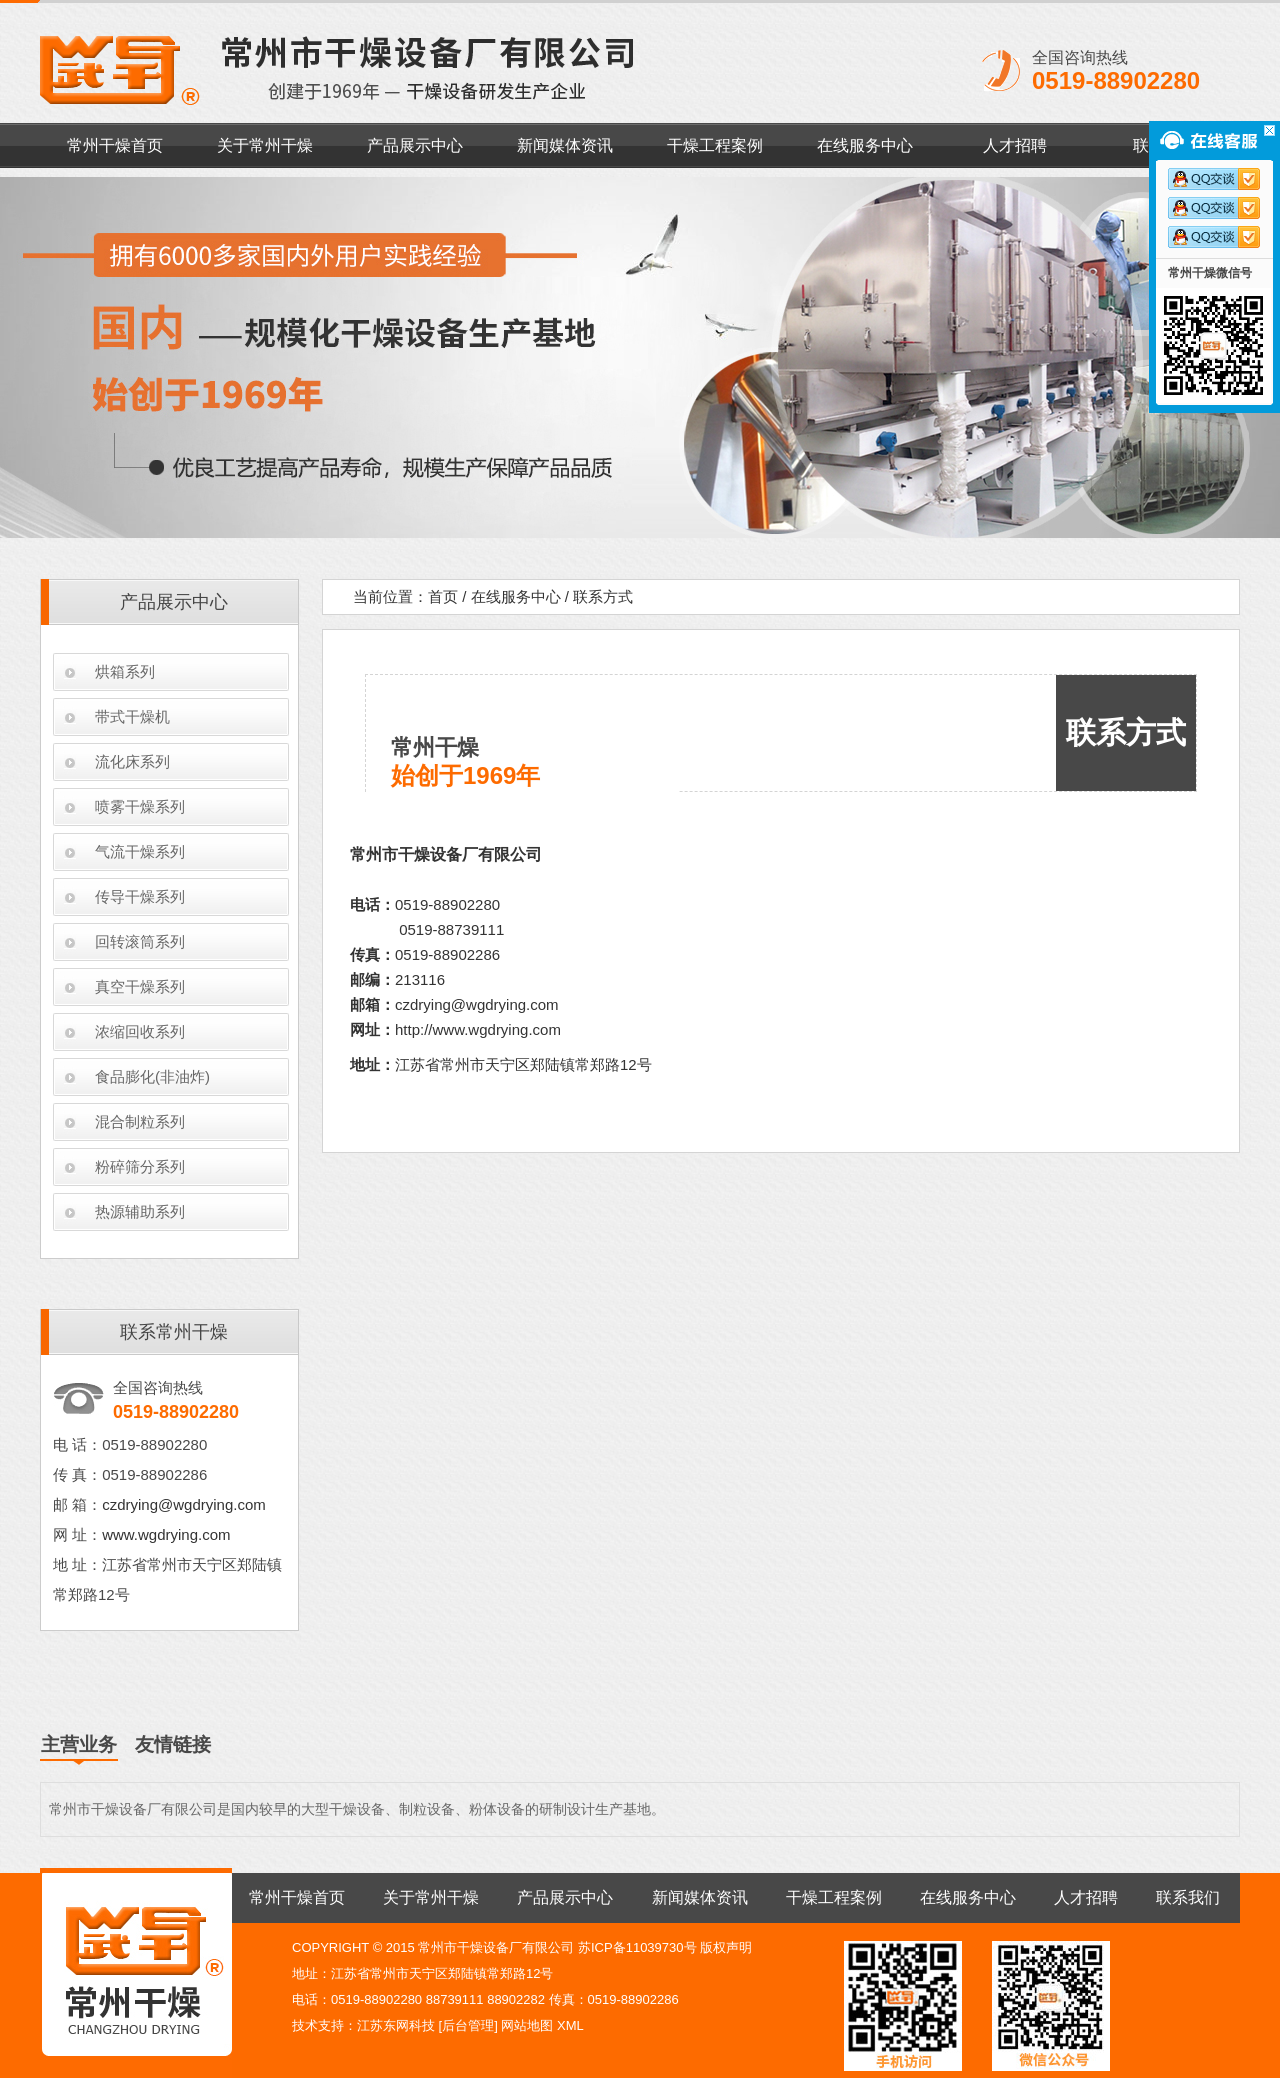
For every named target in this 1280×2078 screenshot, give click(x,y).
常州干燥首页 (115, 145)
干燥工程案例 (715, 145)
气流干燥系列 (140, 851)
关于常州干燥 (265, 145)
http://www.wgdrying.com (478, 1029)
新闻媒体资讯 (565, 145)
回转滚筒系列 (140, 941)
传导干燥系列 (140, 896)
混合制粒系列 (140, 1121)
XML (570, 2025)
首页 (443, 596)
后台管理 (468, 2025)
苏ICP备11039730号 (637, 1947)
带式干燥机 (132, 716)
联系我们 (1188, 1897)
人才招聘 (1015, 145)
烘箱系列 (125, 671)
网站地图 (527, 2025)
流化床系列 (132, 761)
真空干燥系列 (140, 986)
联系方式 (603, 596)
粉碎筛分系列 (140, 1166)
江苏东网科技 (396, 2025)
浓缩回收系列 (140, 1031)
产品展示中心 (415, 145)
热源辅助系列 (140, 1211)
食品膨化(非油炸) (152, 1076)
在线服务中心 (865, 145)
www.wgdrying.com (166, 1534)
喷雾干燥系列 (140, 806)
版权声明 (726, 1947)
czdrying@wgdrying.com (184, 1504)
